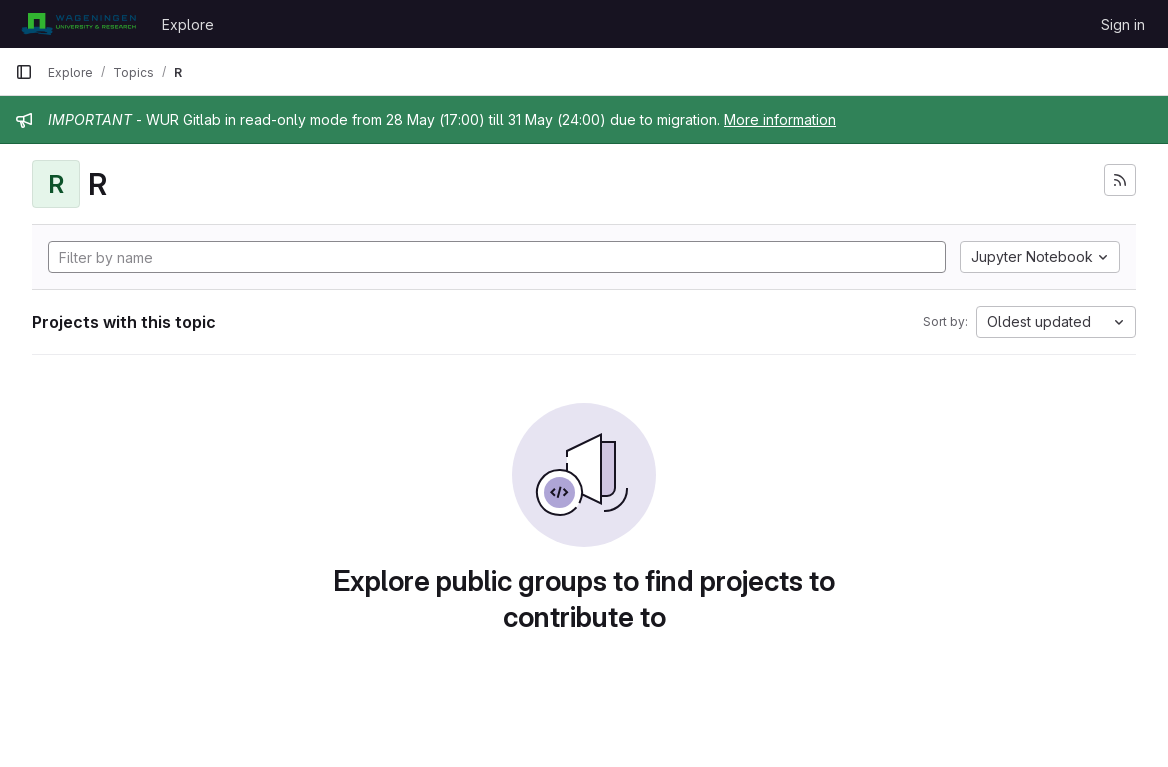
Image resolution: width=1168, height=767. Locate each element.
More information (780, 119)
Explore (188, 24)
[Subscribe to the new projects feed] (1120, 180)
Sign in (1123, 24)
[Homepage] (78, 24)
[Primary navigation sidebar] (24, 72)
